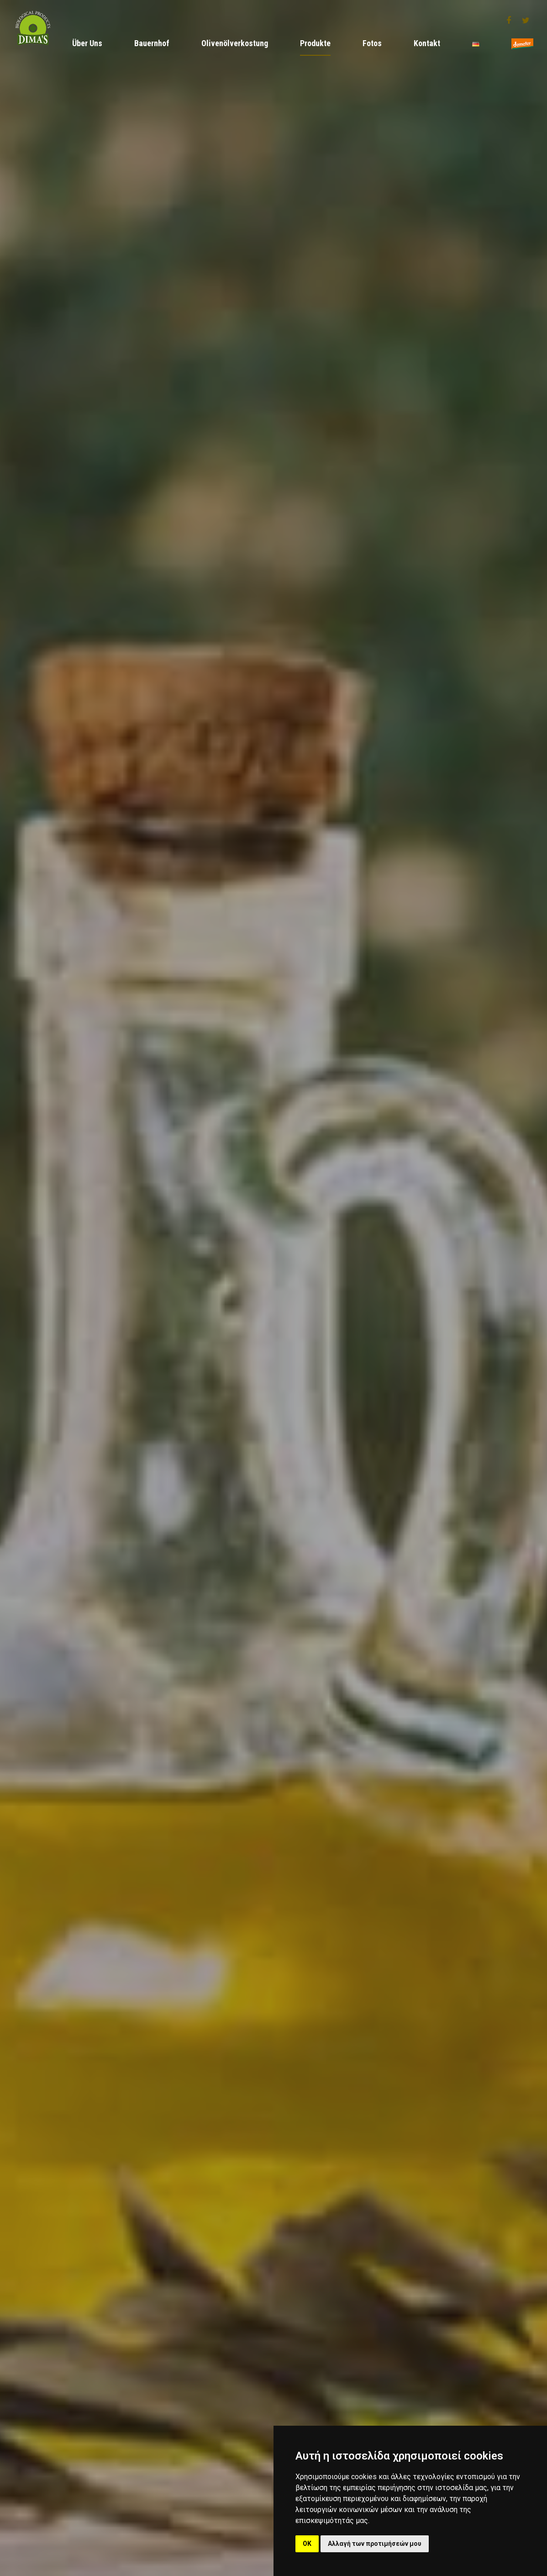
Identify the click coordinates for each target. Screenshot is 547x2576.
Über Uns (87, 43)
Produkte (315, 43)
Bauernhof (151, 43)
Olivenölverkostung (234, 43)
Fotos (372, 43)
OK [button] (307, 2543)
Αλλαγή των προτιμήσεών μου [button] (374, 2543)
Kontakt (427, 43)
